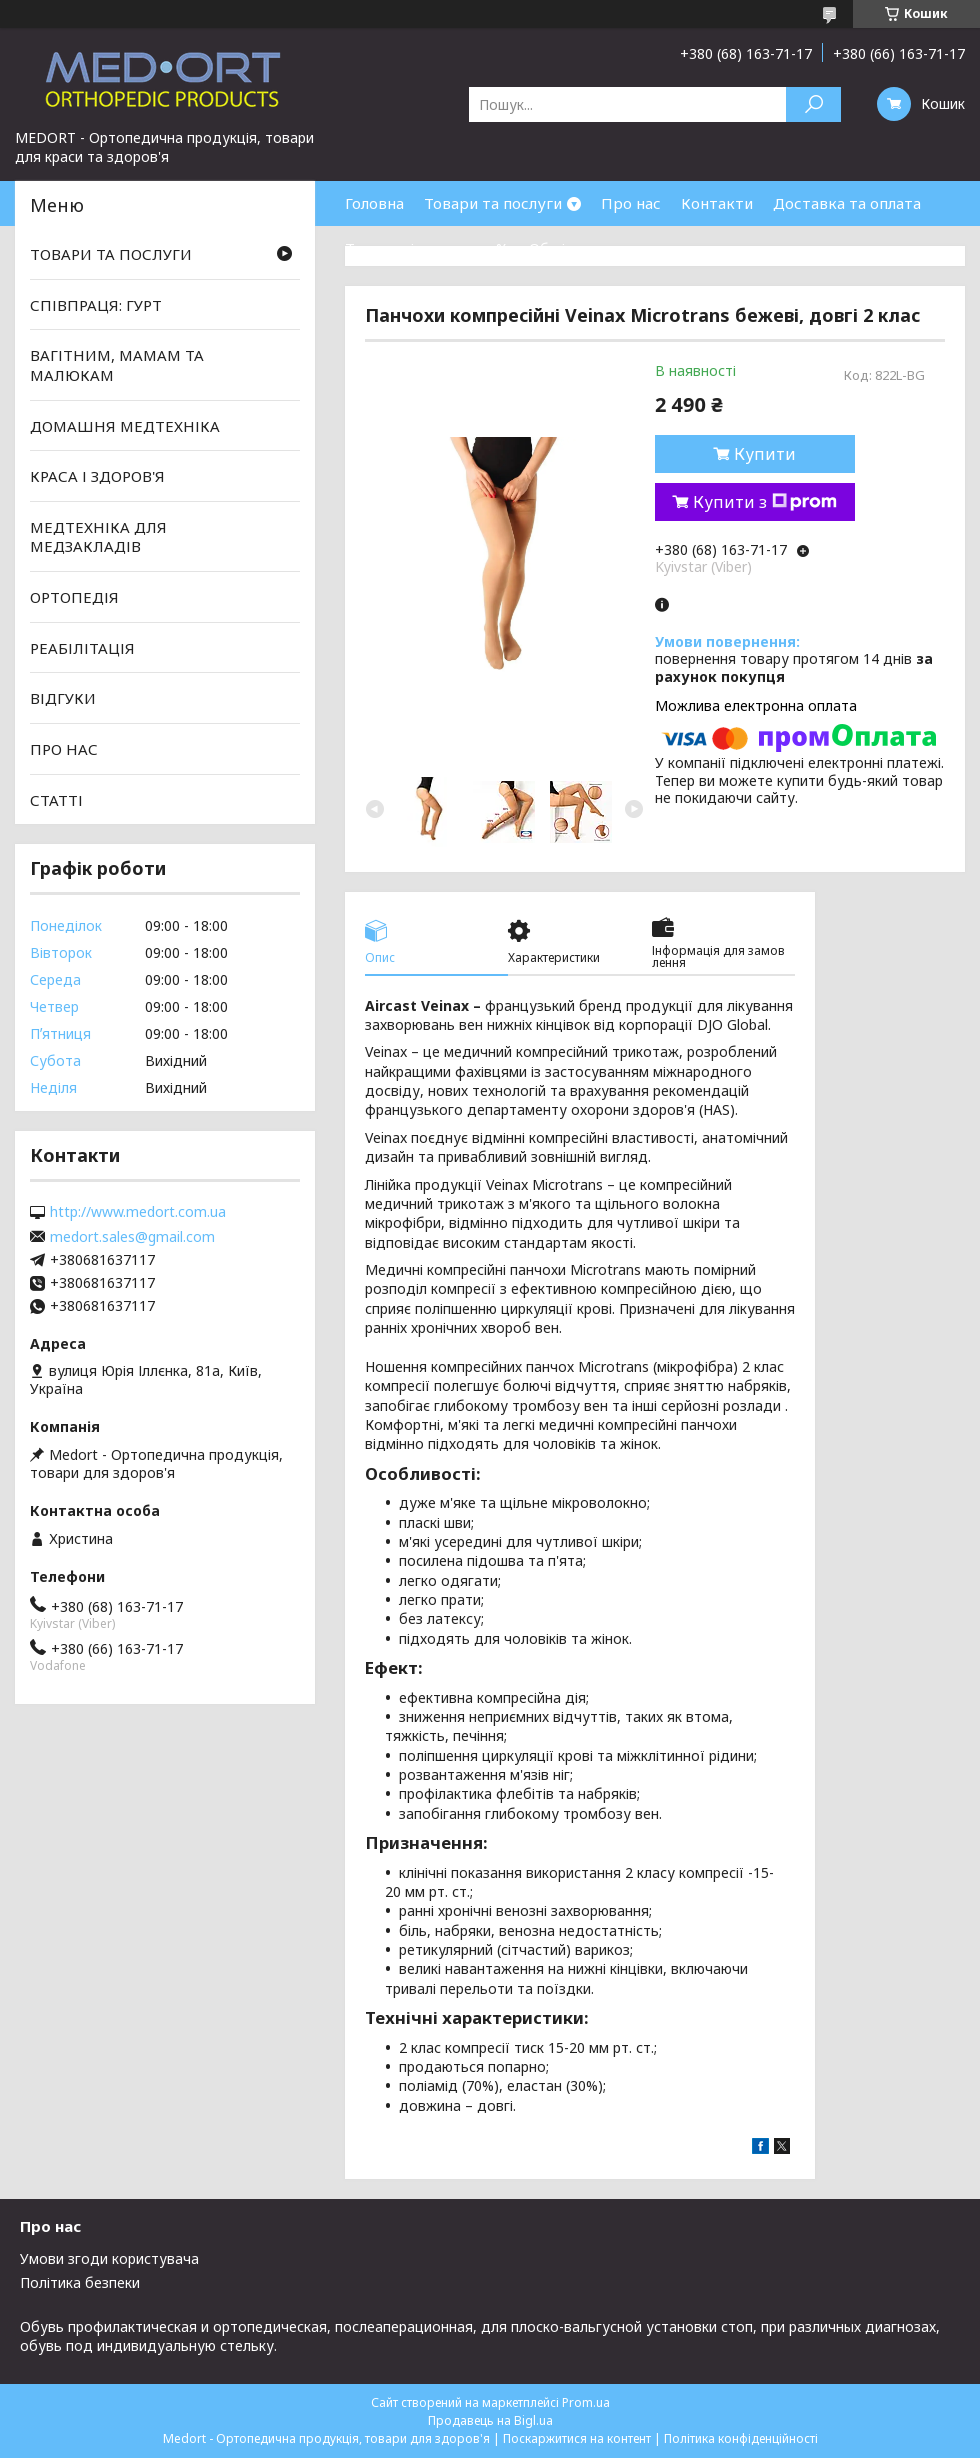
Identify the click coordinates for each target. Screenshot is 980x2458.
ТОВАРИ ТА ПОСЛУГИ (111, 254)
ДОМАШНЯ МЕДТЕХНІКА (125, 425)
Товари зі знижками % (427, 248)
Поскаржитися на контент (577, 2438)
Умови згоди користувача (109, 2258)
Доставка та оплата (847, 203)
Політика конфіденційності (741, 2438)
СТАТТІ (56, 799)
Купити (765, 454)
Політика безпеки (80, 2282)
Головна (374, 203)
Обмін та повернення (608, 248)
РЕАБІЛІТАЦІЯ (82, 648)
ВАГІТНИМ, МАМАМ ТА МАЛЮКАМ (117, 365)
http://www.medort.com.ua (138, 1212)
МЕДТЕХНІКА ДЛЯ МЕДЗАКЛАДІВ (98, 537)
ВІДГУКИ (63, 698)
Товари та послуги (493, 203)
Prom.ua (586, 2402)
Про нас (631, 203)
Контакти (717, 203)
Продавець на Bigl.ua (490, 2420)
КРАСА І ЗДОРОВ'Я (97, 476)
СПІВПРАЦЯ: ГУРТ (96, 305)
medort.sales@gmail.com (132, 1237)
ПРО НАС (64, 749)
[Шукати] (813, 104)
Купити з (765, 502)
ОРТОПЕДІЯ (74, 597)
